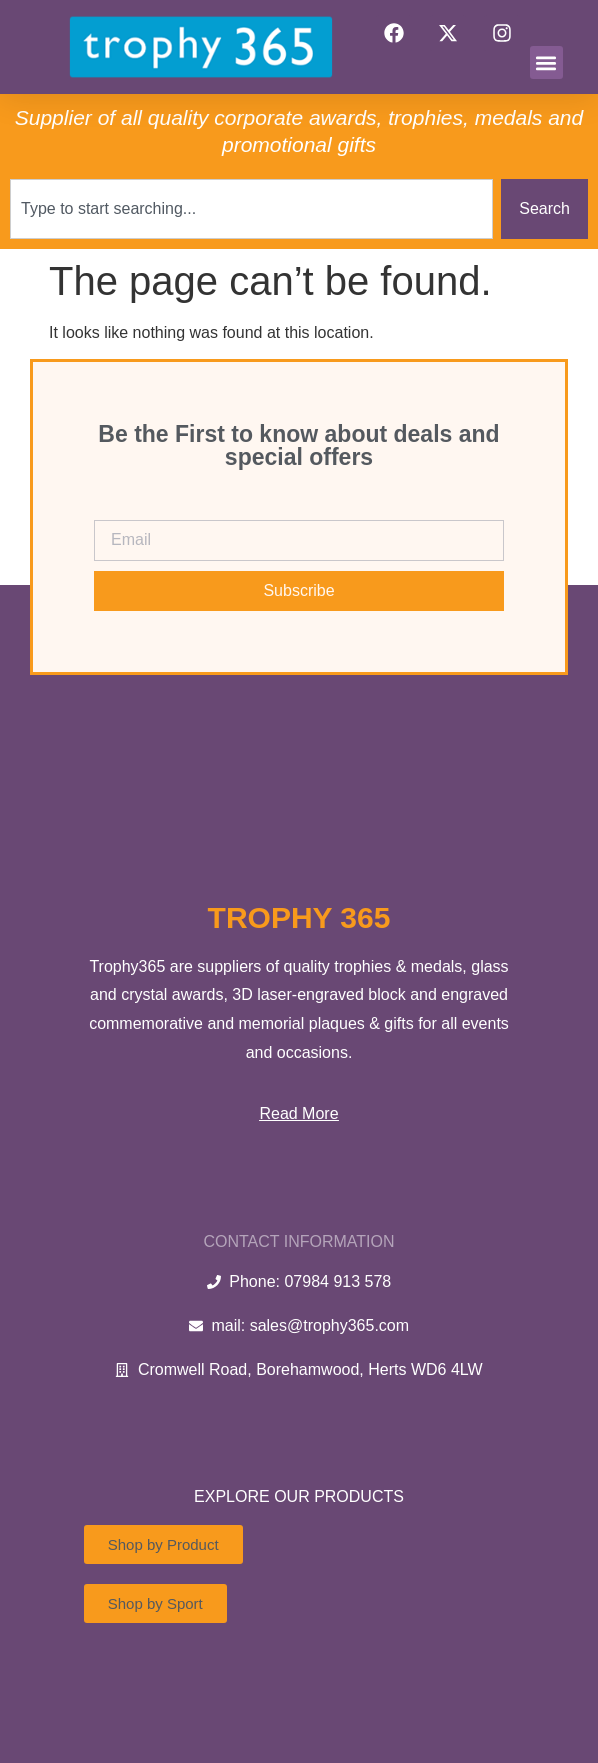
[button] (546, 62)
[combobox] (251, 209)
